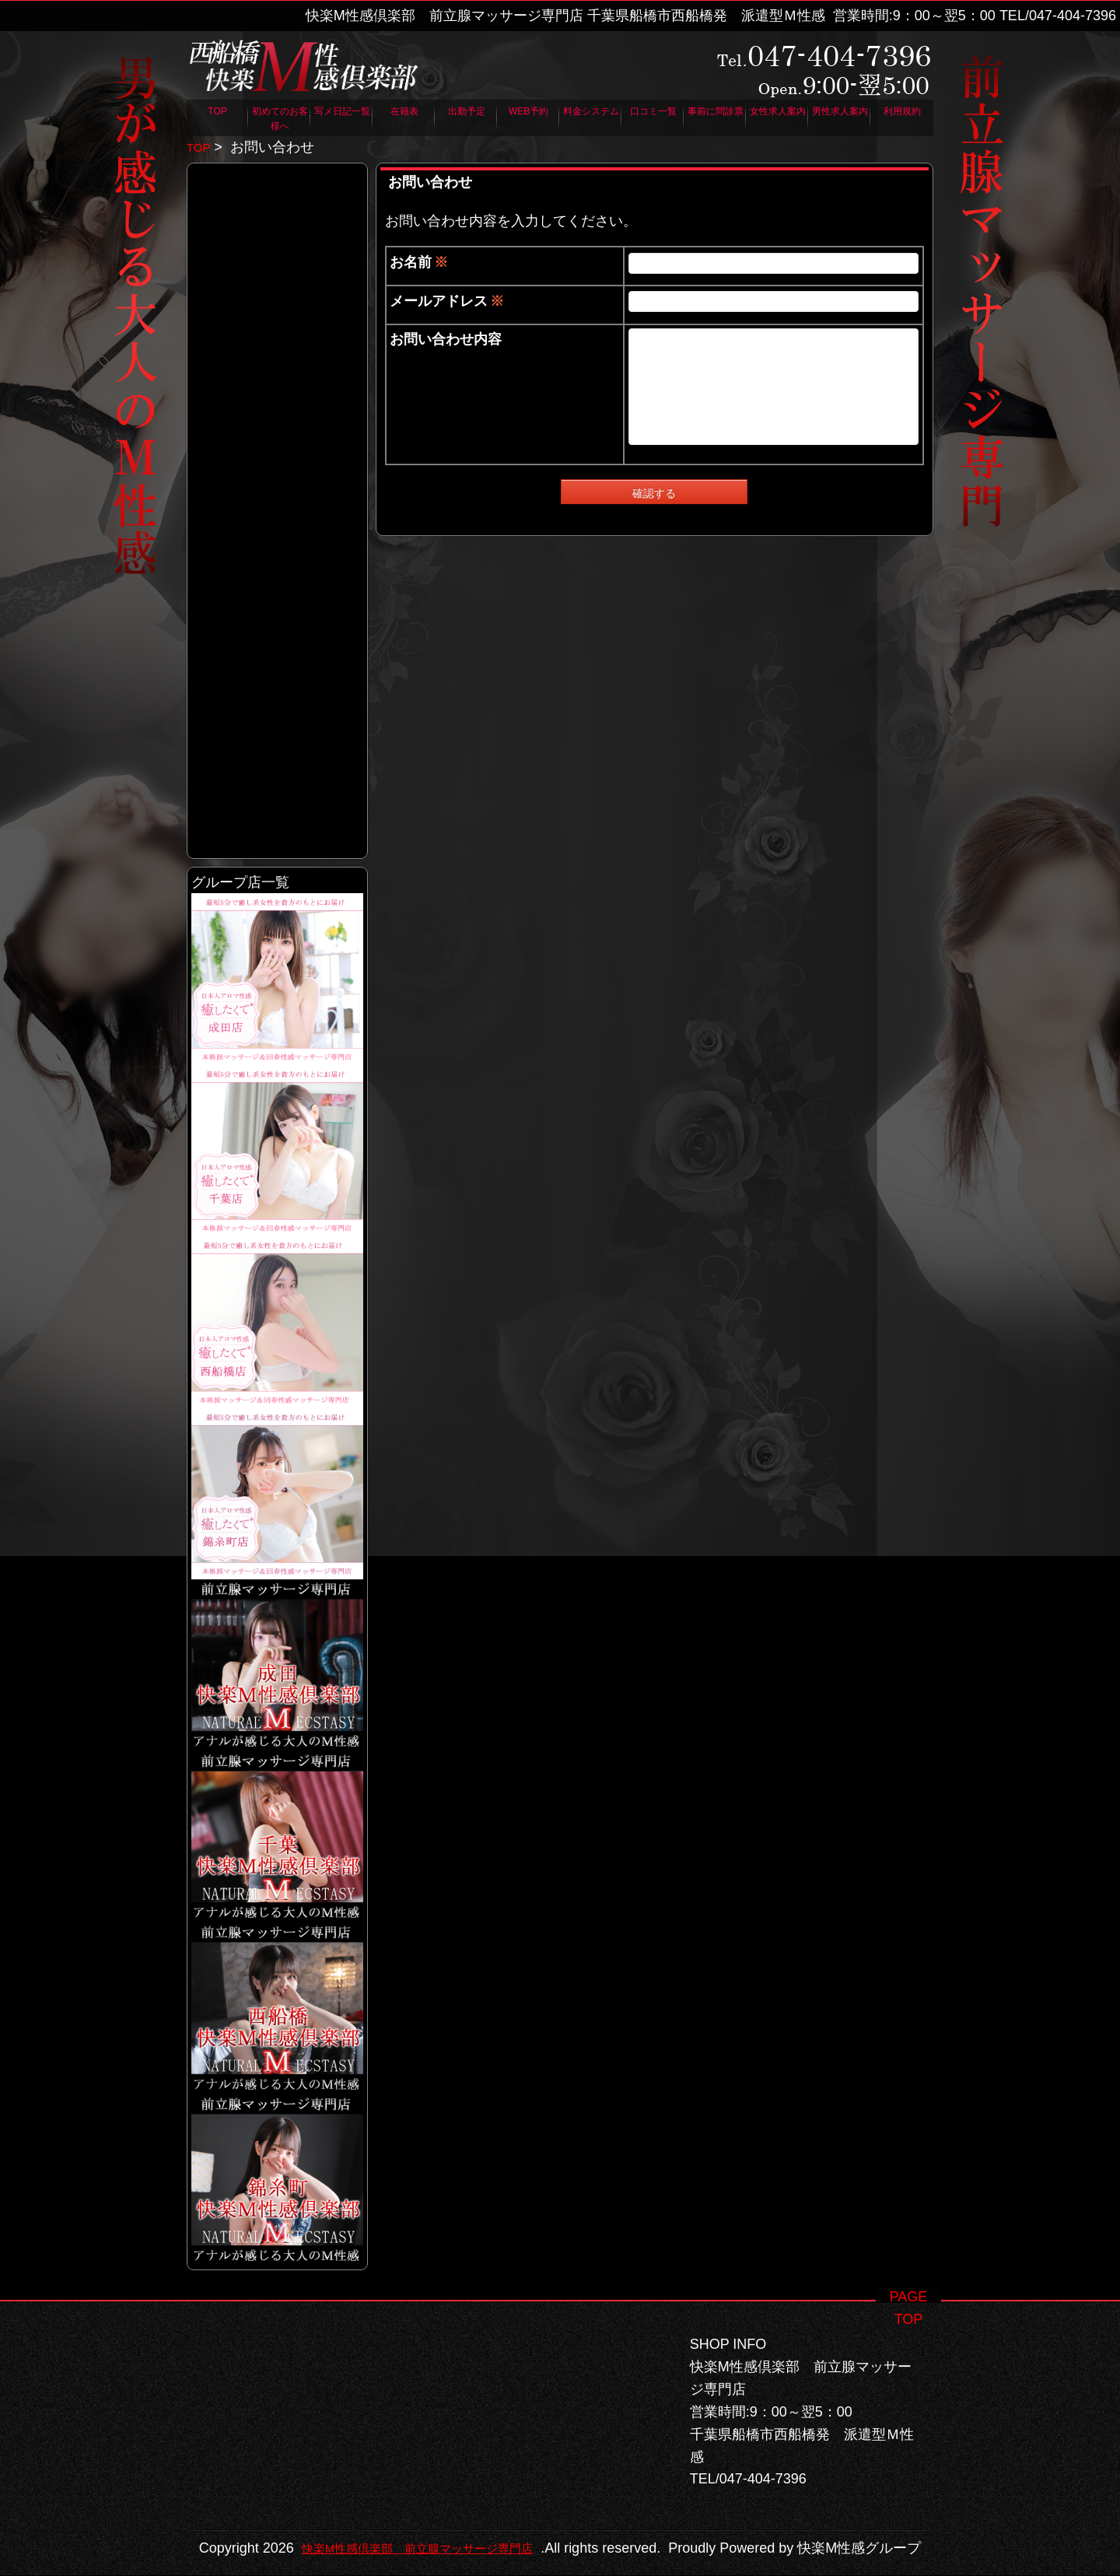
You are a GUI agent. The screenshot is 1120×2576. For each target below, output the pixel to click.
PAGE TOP (909, 2274)
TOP (201, 147)
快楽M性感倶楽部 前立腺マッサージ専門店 (548, 2526)
